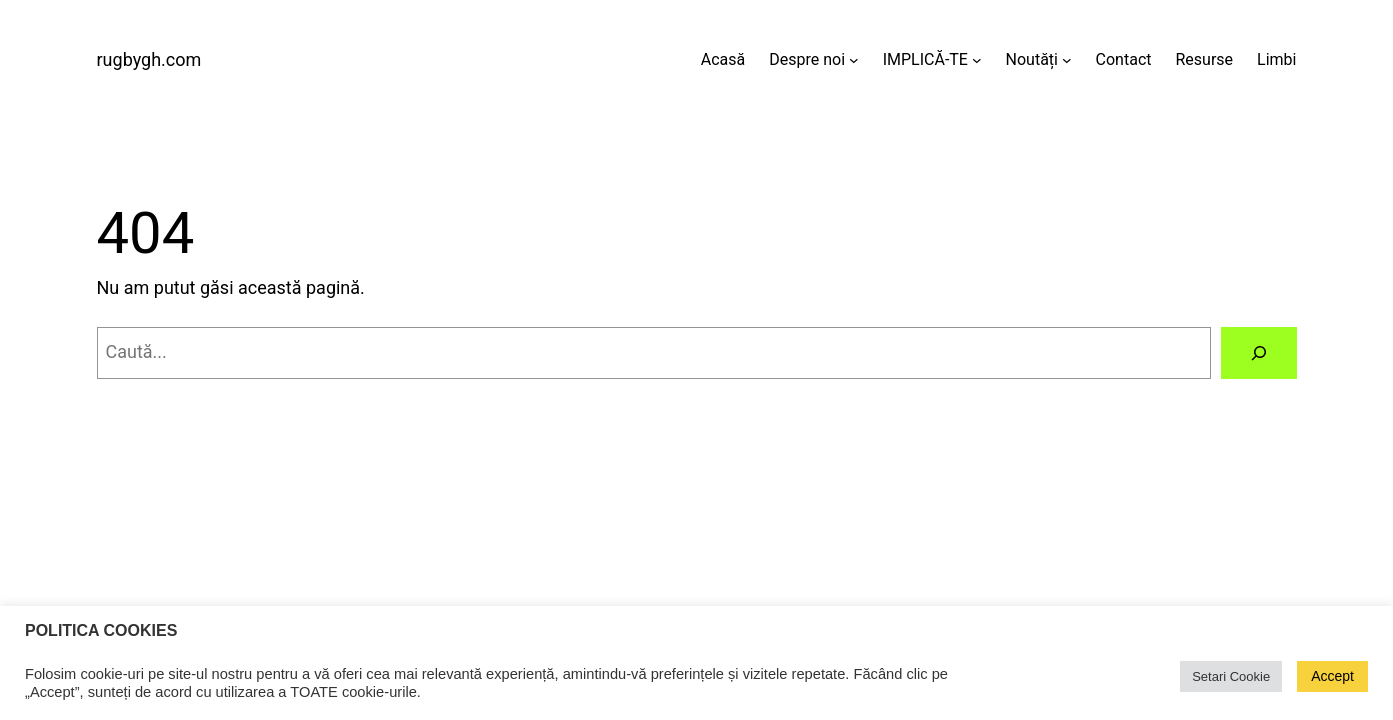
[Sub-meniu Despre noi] (854, 60)
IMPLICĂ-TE (925, 59)
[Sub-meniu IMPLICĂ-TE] (977, 60)
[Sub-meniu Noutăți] (1067, 60)
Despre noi (807, 59)
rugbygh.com (149, 59)
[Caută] (1259, 353)
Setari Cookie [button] (1231, 676)
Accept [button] (1332, 676)
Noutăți (1032, 59)
